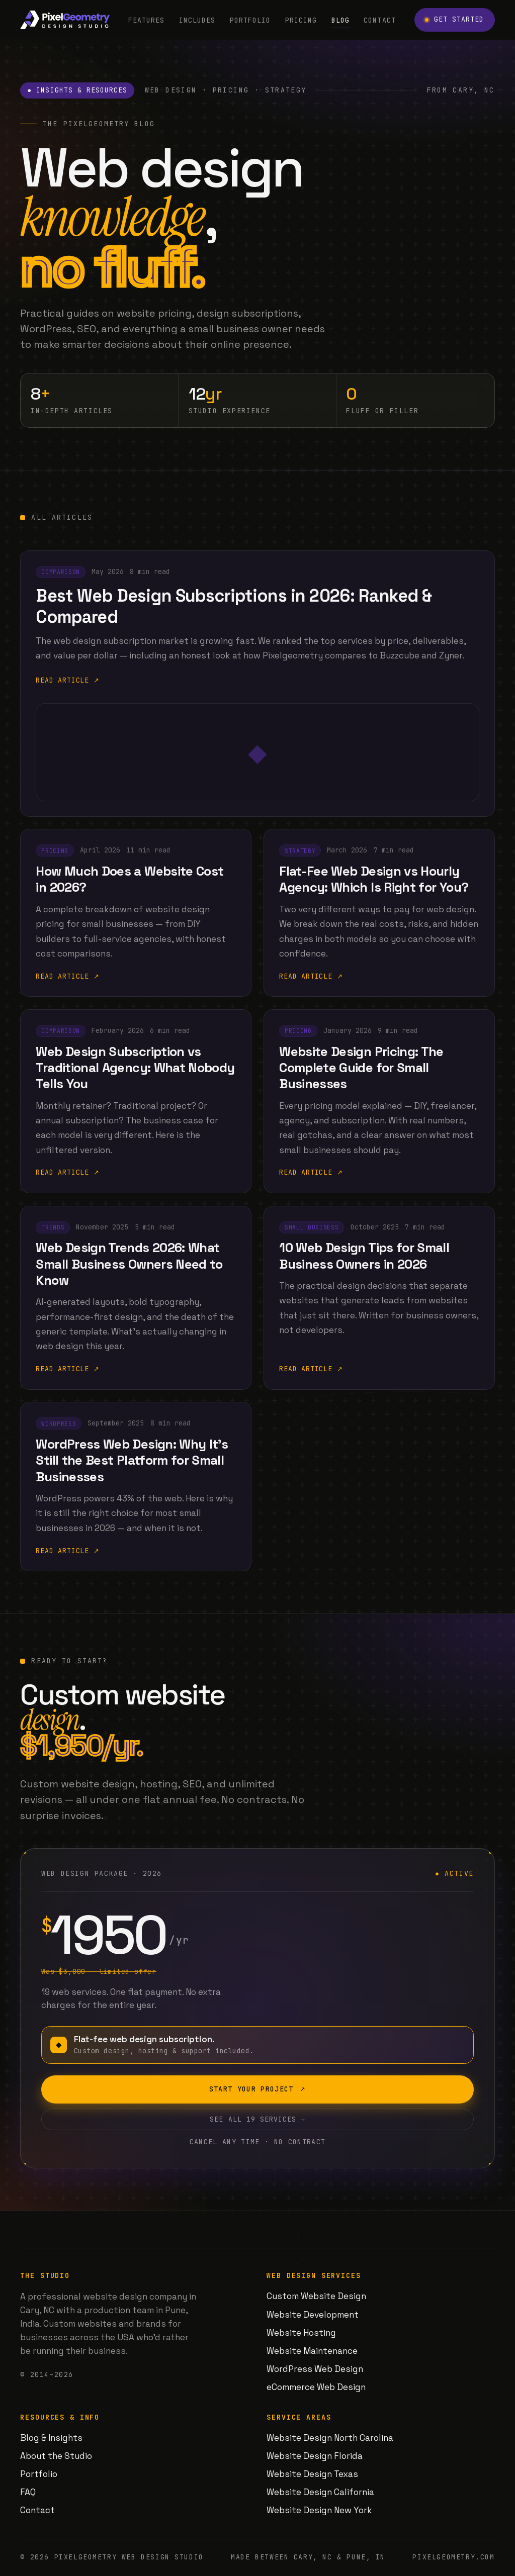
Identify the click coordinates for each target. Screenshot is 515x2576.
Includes (197, 20)
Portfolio (250, 20)
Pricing (301, 20)
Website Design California (320, 2492)
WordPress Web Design (315, 2368)
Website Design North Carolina (330, 2437)
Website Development (313, 2314)
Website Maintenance (312, 2350)
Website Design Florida (315, 2455)
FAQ (28, 2492)
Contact (379, 20)
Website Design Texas (312, 2473)
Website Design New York (319, 2510)
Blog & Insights (51, 2437)
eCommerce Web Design (316, 2387)
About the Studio (56, 2455)
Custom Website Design (316, 2296)
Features (146, 20)
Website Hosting (301, 2332)
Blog (340, 20)
